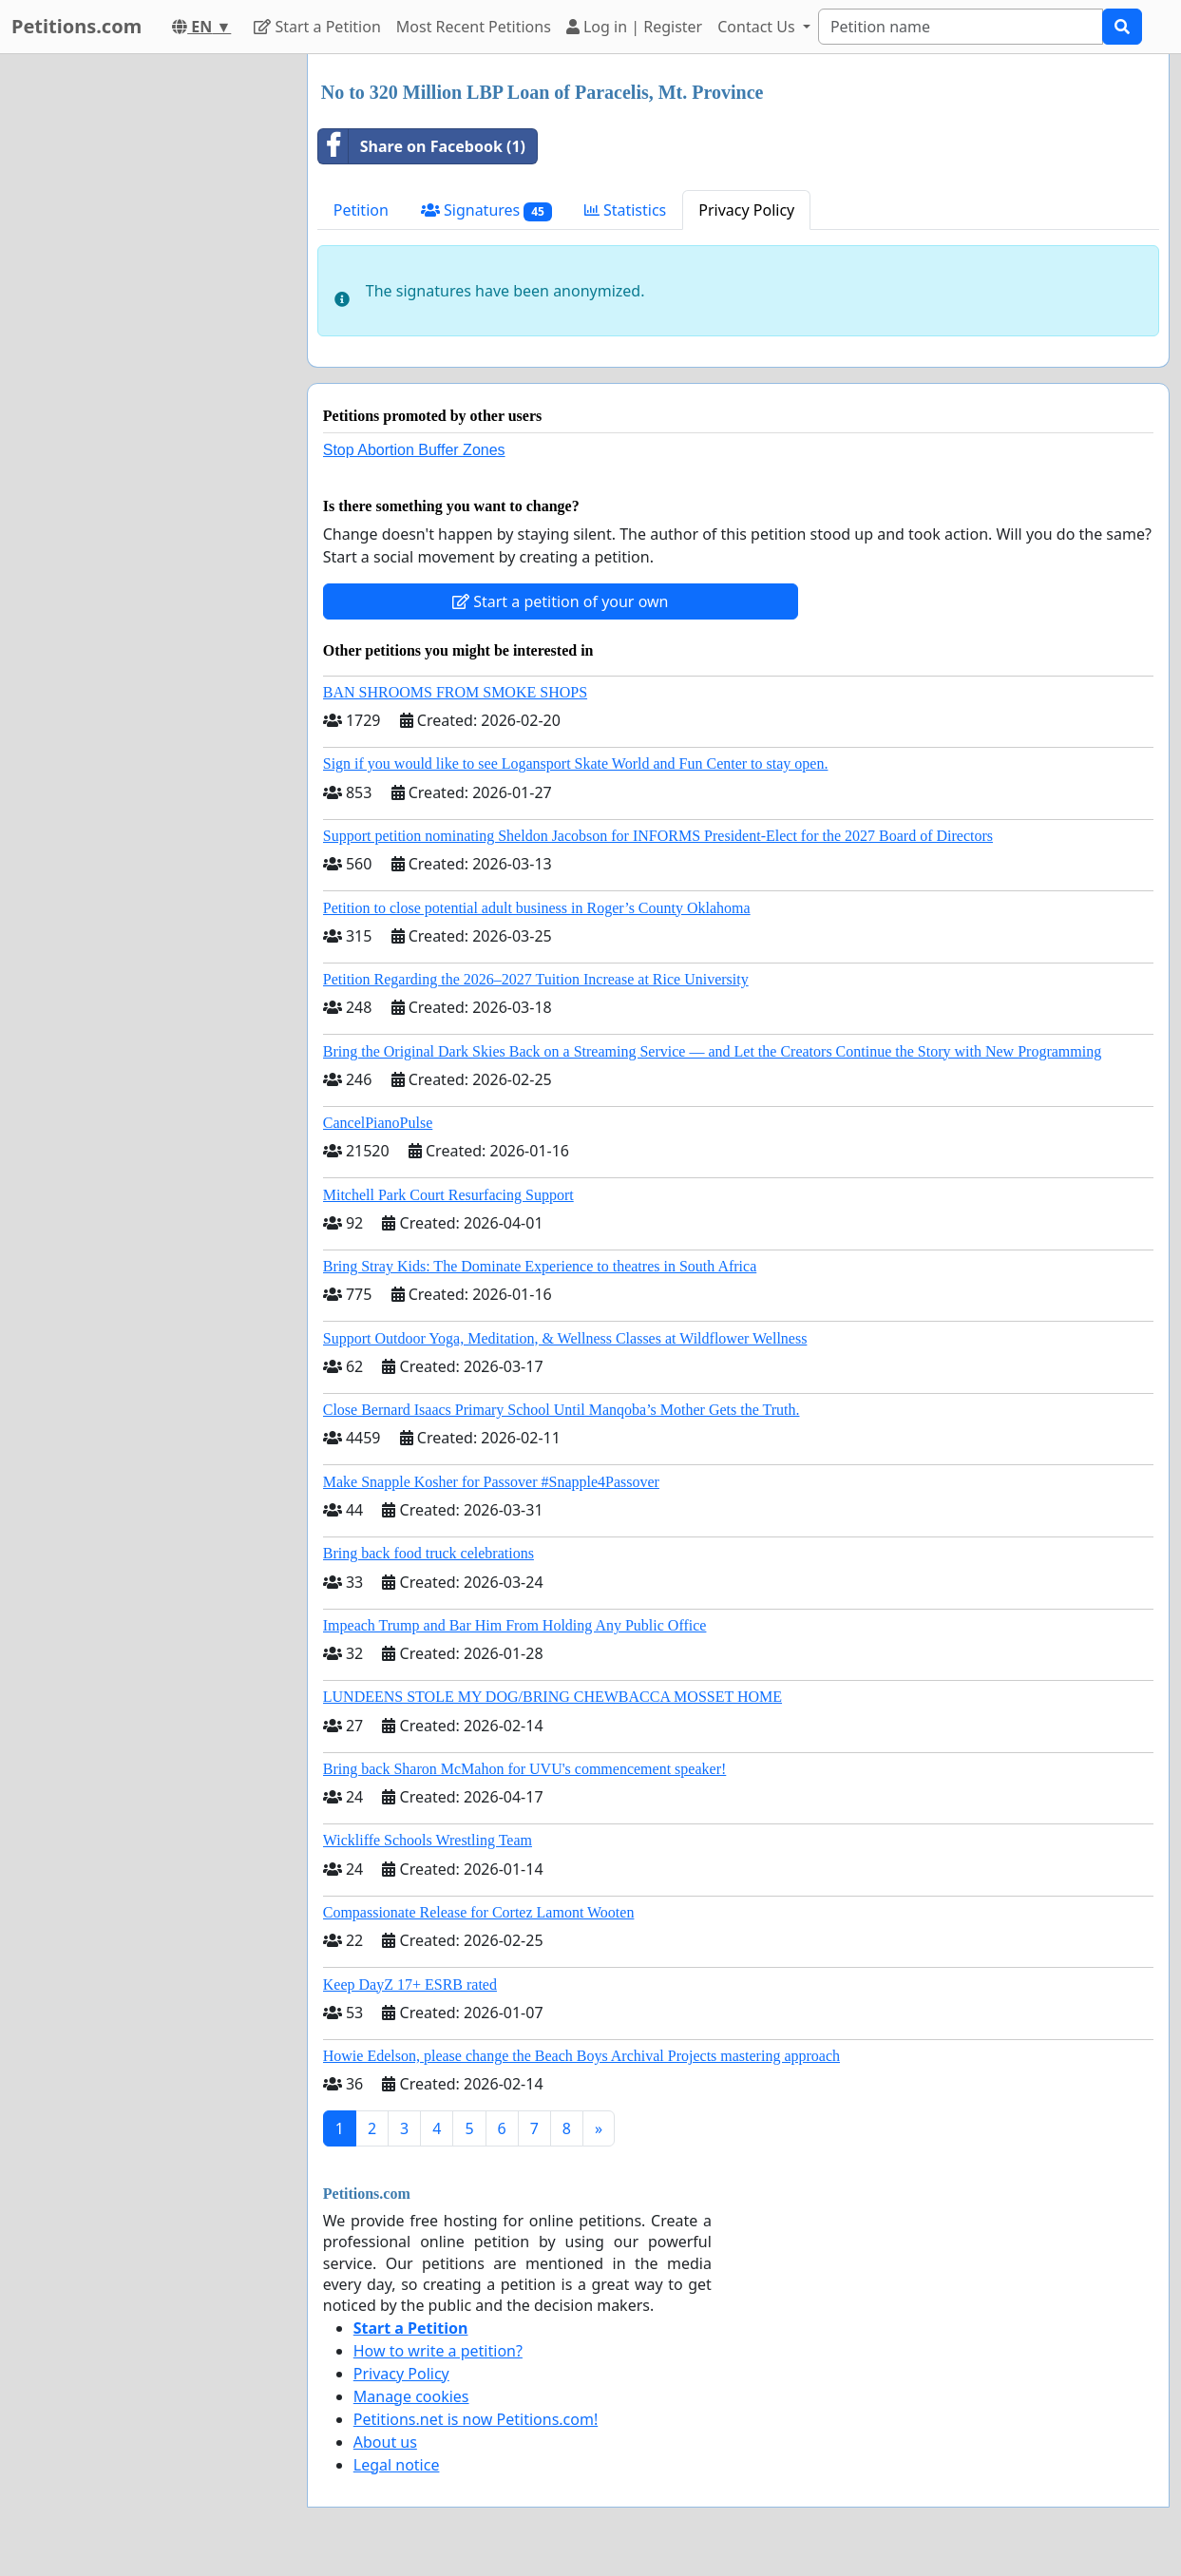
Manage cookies (411, 2396)
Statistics (625, 210)
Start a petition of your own (560, 601)
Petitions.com (76, 26)
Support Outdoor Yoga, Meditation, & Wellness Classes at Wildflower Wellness (565, 1338)
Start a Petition (317, 26)
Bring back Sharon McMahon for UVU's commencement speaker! (525, 1769)
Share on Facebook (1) (421, 146)
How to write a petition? (438, 2350)
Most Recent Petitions (473, 26)
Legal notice (396, 2464)
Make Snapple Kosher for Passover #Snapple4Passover (491, 1482)
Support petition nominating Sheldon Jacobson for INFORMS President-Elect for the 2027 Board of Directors (658, 836)
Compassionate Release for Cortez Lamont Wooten (479, 1912)
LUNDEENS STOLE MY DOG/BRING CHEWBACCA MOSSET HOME (552, 1697)
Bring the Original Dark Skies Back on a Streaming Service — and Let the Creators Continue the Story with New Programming (712, 1051)
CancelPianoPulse (378, 1123)
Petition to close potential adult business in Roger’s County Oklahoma (537, 908)
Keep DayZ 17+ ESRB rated (410, 1984)
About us (385, 2442)
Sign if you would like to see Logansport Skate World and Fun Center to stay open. (576, 763)
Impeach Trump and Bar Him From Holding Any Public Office (515, 1625)
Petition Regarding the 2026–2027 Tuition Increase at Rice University (536, 979)
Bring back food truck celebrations (428, 1553)
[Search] (960, 27)
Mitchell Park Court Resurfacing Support (448, 1195)
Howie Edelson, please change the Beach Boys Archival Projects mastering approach (581, 2056)
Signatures (486, 210)
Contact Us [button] (758, 26)
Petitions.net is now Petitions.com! (475, 2419)
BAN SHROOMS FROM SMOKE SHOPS (455, 692)
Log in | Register (634, 26)
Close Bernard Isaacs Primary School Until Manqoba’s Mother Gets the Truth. (561, 1410)
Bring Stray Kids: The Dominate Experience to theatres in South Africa (539, 1266)
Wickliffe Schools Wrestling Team (427, 1840)
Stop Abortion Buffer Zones (414, 450)
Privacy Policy (746, 210)
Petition (361, 210)
